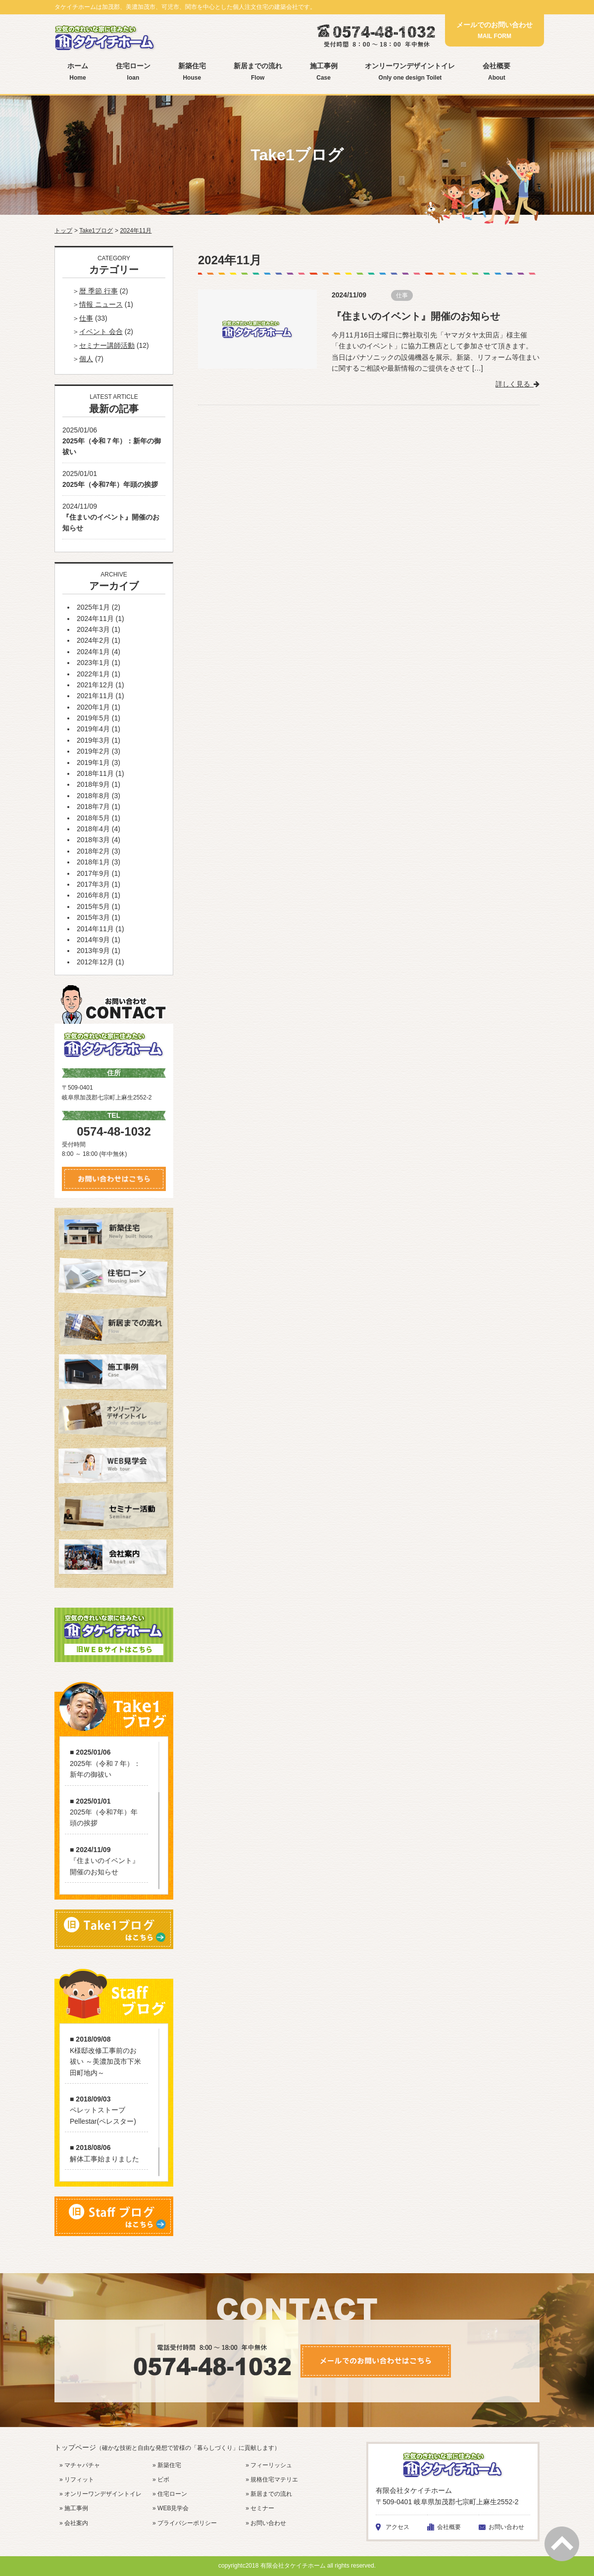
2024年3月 (93, 629)
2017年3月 (93, 884)
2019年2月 (93, 751)
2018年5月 (93, 818)
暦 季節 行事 (98, 291)
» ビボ (160, 2479)
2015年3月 (93, 917)
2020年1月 (93, 707)
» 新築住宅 (166, 2465)
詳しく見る (517, 383)
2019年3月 (93, 740)
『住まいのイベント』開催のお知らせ (416, 316)
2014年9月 (93, 940)
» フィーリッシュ (269, 2465)
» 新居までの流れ (269, 2493)
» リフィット (76, 2479)
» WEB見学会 (170, 2508)
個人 (86, 359)
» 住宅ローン (169, 2493)
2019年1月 (93, 762)
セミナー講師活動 (107, 345)
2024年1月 (93, 652)
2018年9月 (93, 784)
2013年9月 (93, 950)
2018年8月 (93, 796)
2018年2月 (93, 851)
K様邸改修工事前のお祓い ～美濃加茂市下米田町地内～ (105, 2062)
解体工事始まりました (104, 2159)
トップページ (167, 2447)
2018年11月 (95, 773)
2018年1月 (93, 862)
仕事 (402, 295)
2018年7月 (93, 807)
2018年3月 (93, 840)
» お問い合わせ (266, 2523)
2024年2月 (93, 640)
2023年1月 (93, 663)
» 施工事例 (73, 2508)
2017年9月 (93, 873)
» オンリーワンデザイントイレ (100, 2493)
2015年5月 (93, 906)
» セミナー (260, 2508)
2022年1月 (93, 674)
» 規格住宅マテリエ (272, 2479)
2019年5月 (93, 718)
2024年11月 (95, 618)
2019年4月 (93, 729)
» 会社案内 (73, 2523)
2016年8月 (93, 895)
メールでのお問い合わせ (494, 30)
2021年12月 (95, 685)
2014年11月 (95, 929)
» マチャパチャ (79, 2465)
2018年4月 (93, 829)
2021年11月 (95, 696)
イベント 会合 (101, 331)
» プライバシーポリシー (184, 2523)
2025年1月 (93, 607)
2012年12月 (95, 962)
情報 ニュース (101, 304)
